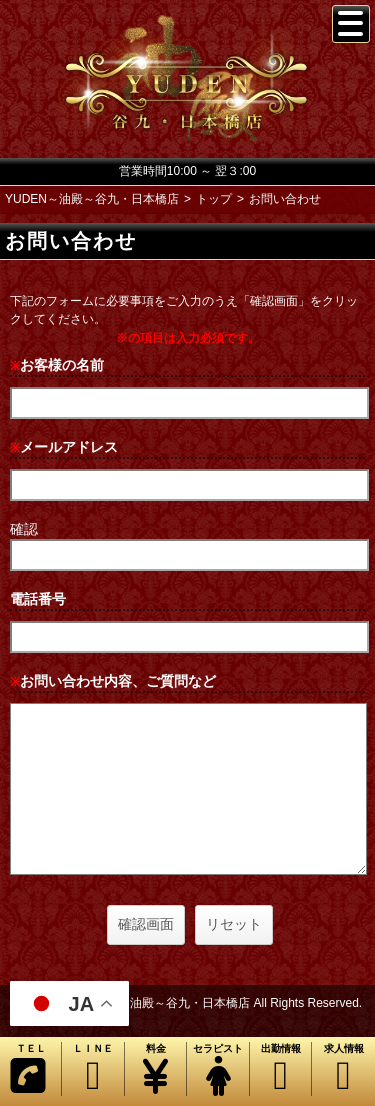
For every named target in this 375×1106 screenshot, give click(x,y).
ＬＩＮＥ (92, 1069)
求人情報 (343, 1069)
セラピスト (217, 1069)
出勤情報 (280, 1069)
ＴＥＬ (28, 1069)
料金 (155, 1069)
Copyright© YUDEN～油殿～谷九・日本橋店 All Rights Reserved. (187, 1003)
